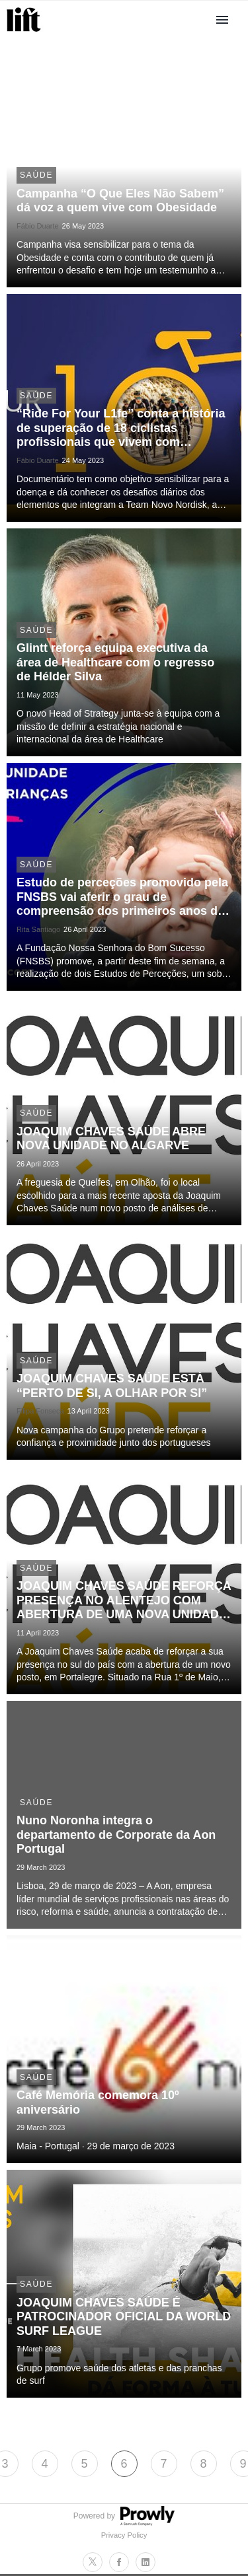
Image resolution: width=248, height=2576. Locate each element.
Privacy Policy (124, 2535)
